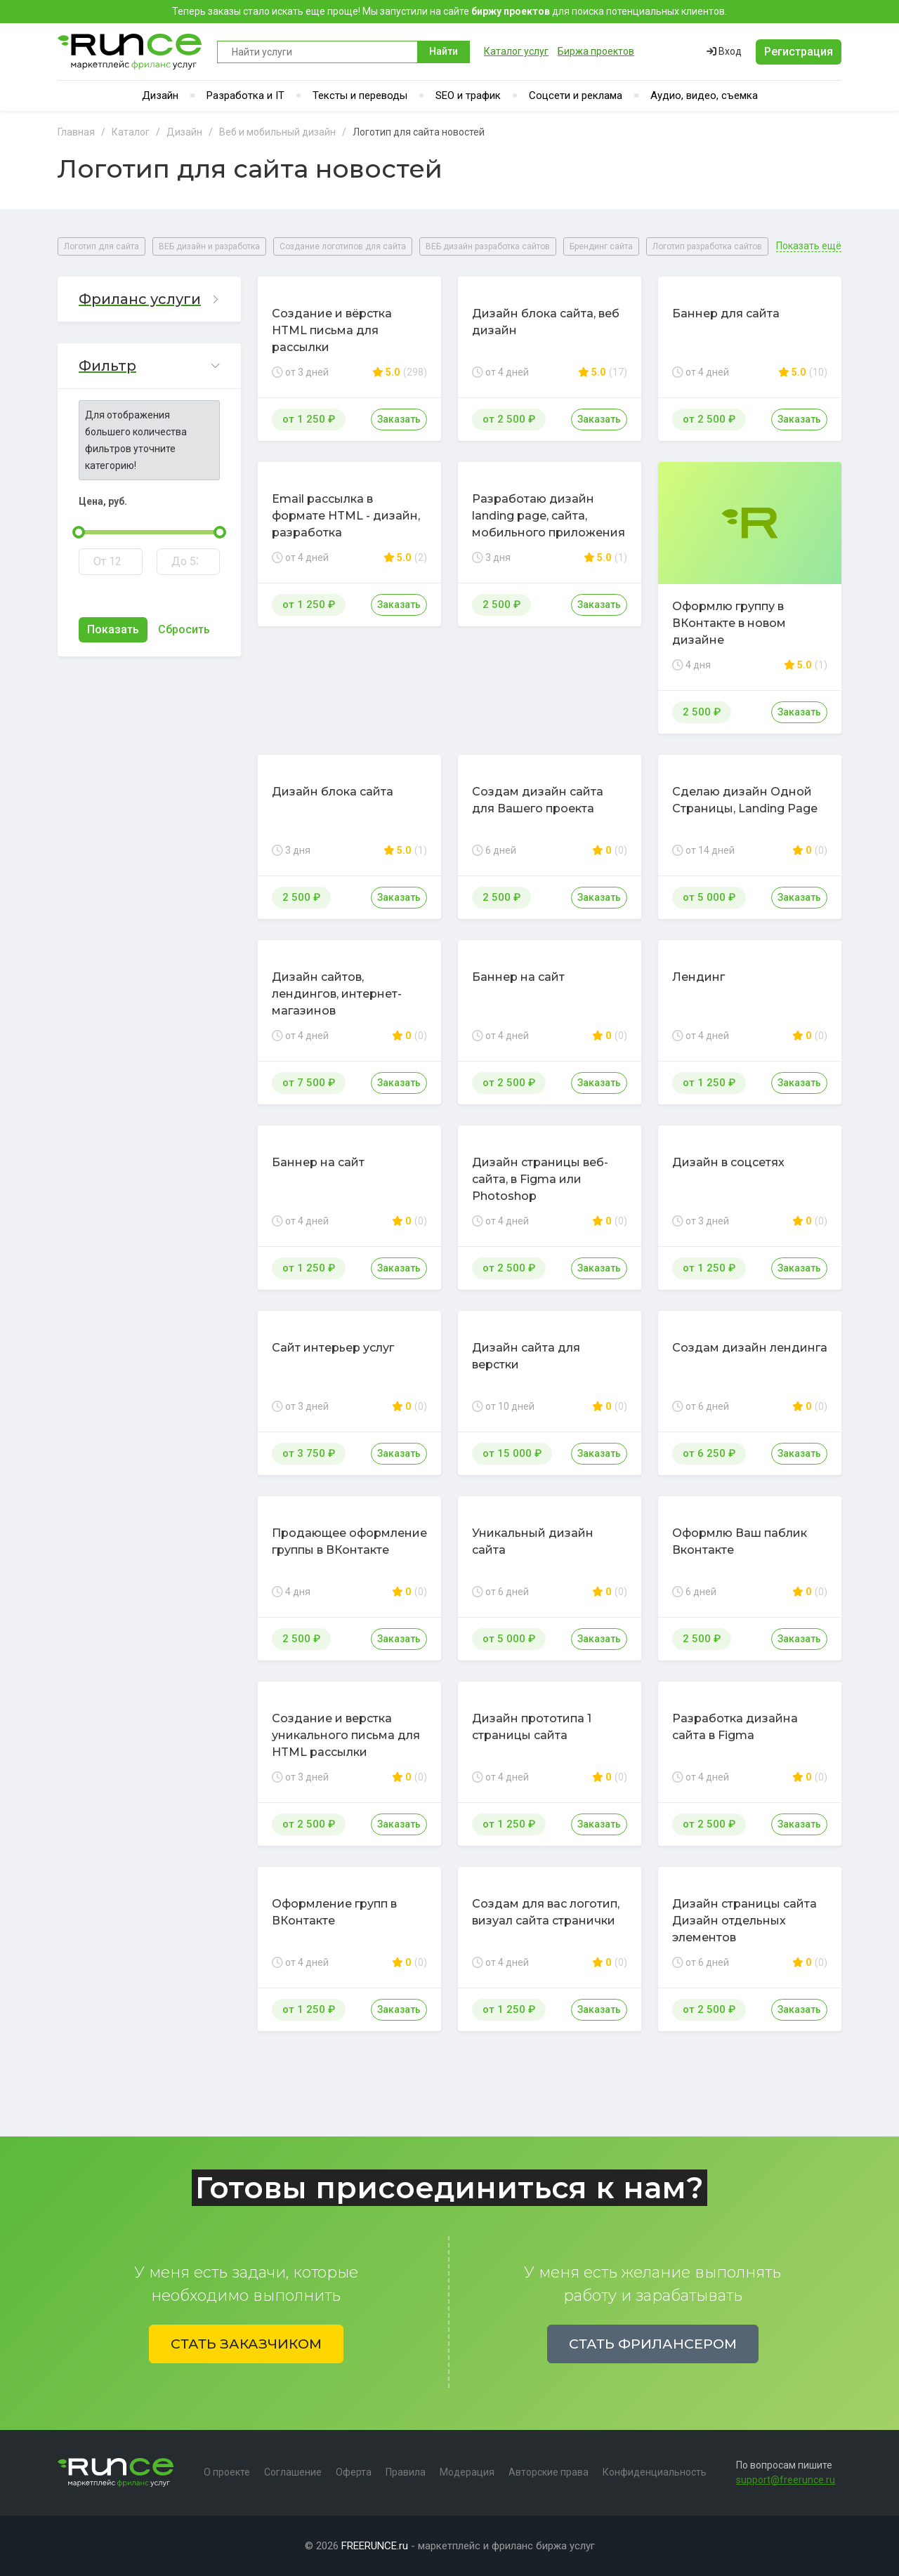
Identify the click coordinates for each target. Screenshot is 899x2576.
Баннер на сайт (518, 977)
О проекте (227, 2472)
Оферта (354, 2472)
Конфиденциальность (655, 2472)
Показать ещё (808, 246)
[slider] (78, 532)
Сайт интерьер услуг (333, 1347)
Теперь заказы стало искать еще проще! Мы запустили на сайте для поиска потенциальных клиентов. (449, 11)
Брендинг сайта (601, 246)
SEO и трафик (468, 95)
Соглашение (293, 2472)
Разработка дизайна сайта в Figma (735, 1727)
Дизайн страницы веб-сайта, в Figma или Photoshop (540, 1179)
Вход (724, 51)
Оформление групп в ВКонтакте (334, 1912)
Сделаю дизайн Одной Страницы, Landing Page (745, 800)
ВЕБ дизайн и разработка (209, 246)
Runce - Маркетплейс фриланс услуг (130, 52)
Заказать (399, 419)
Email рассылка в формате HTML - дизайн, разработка (346, 515)
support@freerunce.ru (785, 2479)
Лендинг (698, 977)
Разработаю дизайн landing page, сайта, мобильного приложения (548, 515)
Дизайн (160, 95)
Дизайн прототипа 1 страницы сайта (531, 1727)
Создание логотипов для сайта (343, 246)
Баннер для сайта (726, 313)
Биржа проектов (596, 51)
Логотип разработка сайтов (707, 246)
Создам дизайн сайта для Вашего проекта (537, 800)
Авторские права (548, 2472)
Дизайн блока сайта (332, 791)
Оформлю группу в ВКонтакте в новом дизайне (729, 623)
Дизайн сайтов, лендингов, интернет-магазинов (337, 993)
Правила (406, 2472)
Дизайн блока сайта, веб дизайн (545, 322)
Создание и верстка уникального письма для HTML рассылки (346, 1735)
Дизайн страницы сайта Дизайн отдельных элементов (744, 1920)
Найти (443, 51)
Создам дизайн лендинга (749, 1347)
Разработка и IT (245, 95)
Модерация (467, 2472)
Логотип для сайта (101, 246)
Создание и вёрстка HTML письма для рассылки (332, 330)
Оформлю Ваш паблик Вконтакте (739, 1541)
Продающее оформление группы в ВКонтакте (349, 1541)
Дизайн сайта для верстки (526, 1356)
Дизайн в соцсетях (728, 1162)
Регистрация (798, 51)
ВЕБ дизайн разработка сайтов (488, 246)
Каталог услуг (516, 51)
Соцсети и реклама (575, 95)
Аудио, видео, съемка (704, 95)
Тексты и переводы (360, 95)
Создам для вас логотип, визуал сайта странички (545, 1912)
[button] (149, 299)
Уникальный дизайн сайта (532, 1541)
